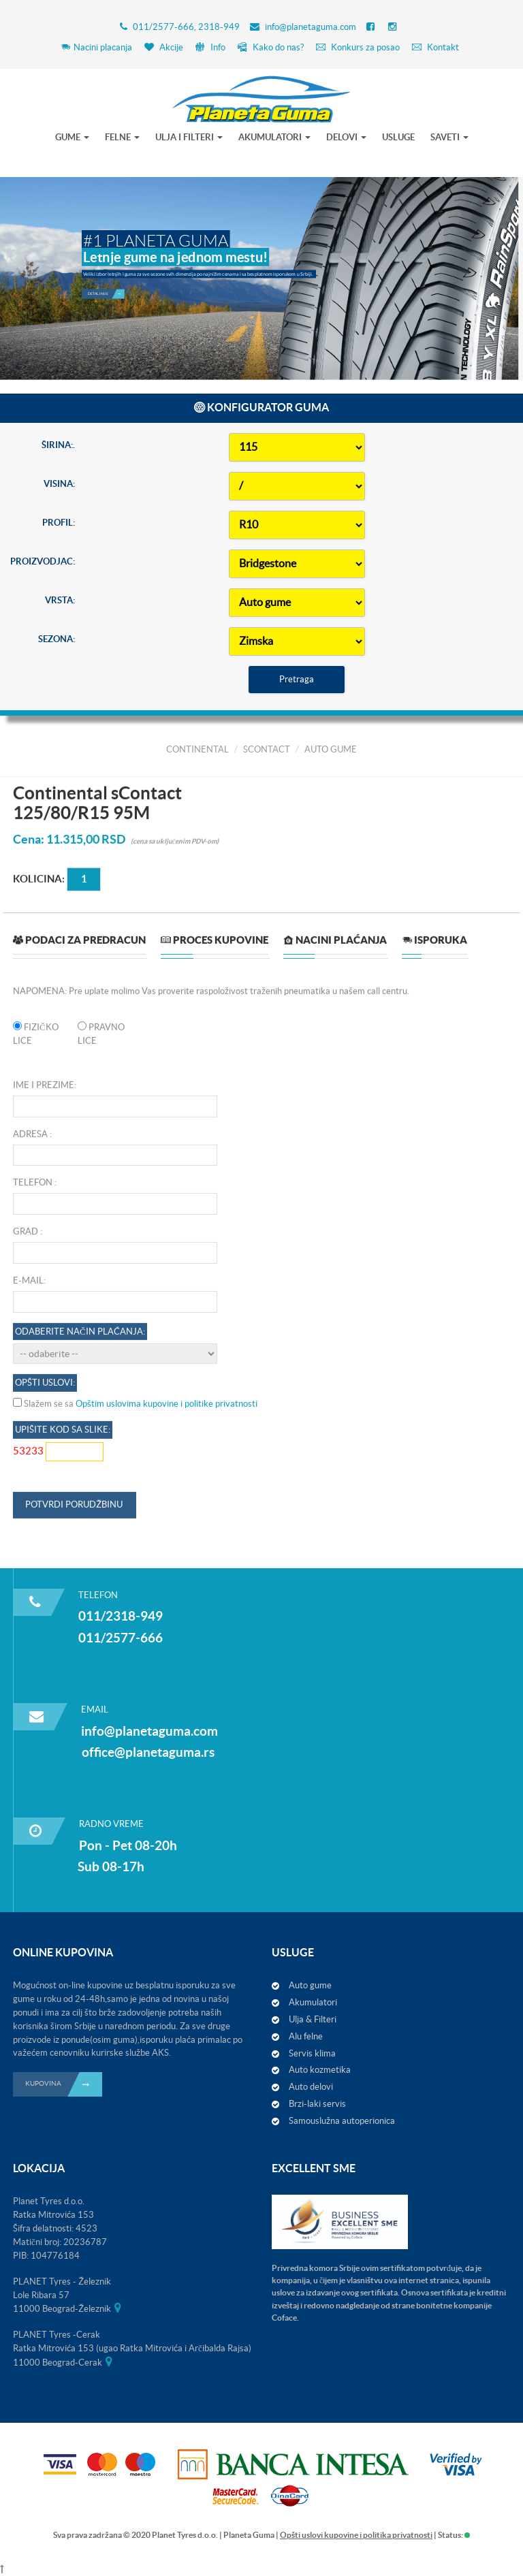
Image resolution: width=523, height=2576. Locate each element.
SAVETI (449, 137)
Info (210, 47)
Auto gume (310, 1985)
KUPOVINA (63, 2084)
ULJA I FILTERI (189, 137)
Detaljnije (106, 291)
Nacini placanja (96, 47)
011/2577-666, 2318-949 (186, 27)
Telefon (32, 1912)
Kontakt (435, 47)
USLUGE (398, 137)
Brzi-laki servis (317, 2104)
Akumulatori (313, 2002)
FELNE (122, 137)
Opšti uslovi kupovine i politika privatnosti (356, 2534)
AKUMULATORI (274, 137)
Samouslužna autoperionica (342, 2121)
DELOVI (346, 137)
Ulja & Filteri (312, 2019)
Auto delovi (311, 2087)
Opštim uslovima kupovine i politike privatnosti (166, 2133)
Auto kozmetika (320, 2070)
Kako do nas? (271, 47)
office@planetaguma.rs (148, 1752)
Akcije (163, 47)
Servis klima (312, 2053)
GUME (72, 137)
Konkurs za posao (358, 47)
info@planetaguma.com (310, 27)
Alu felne (306, 2036)
